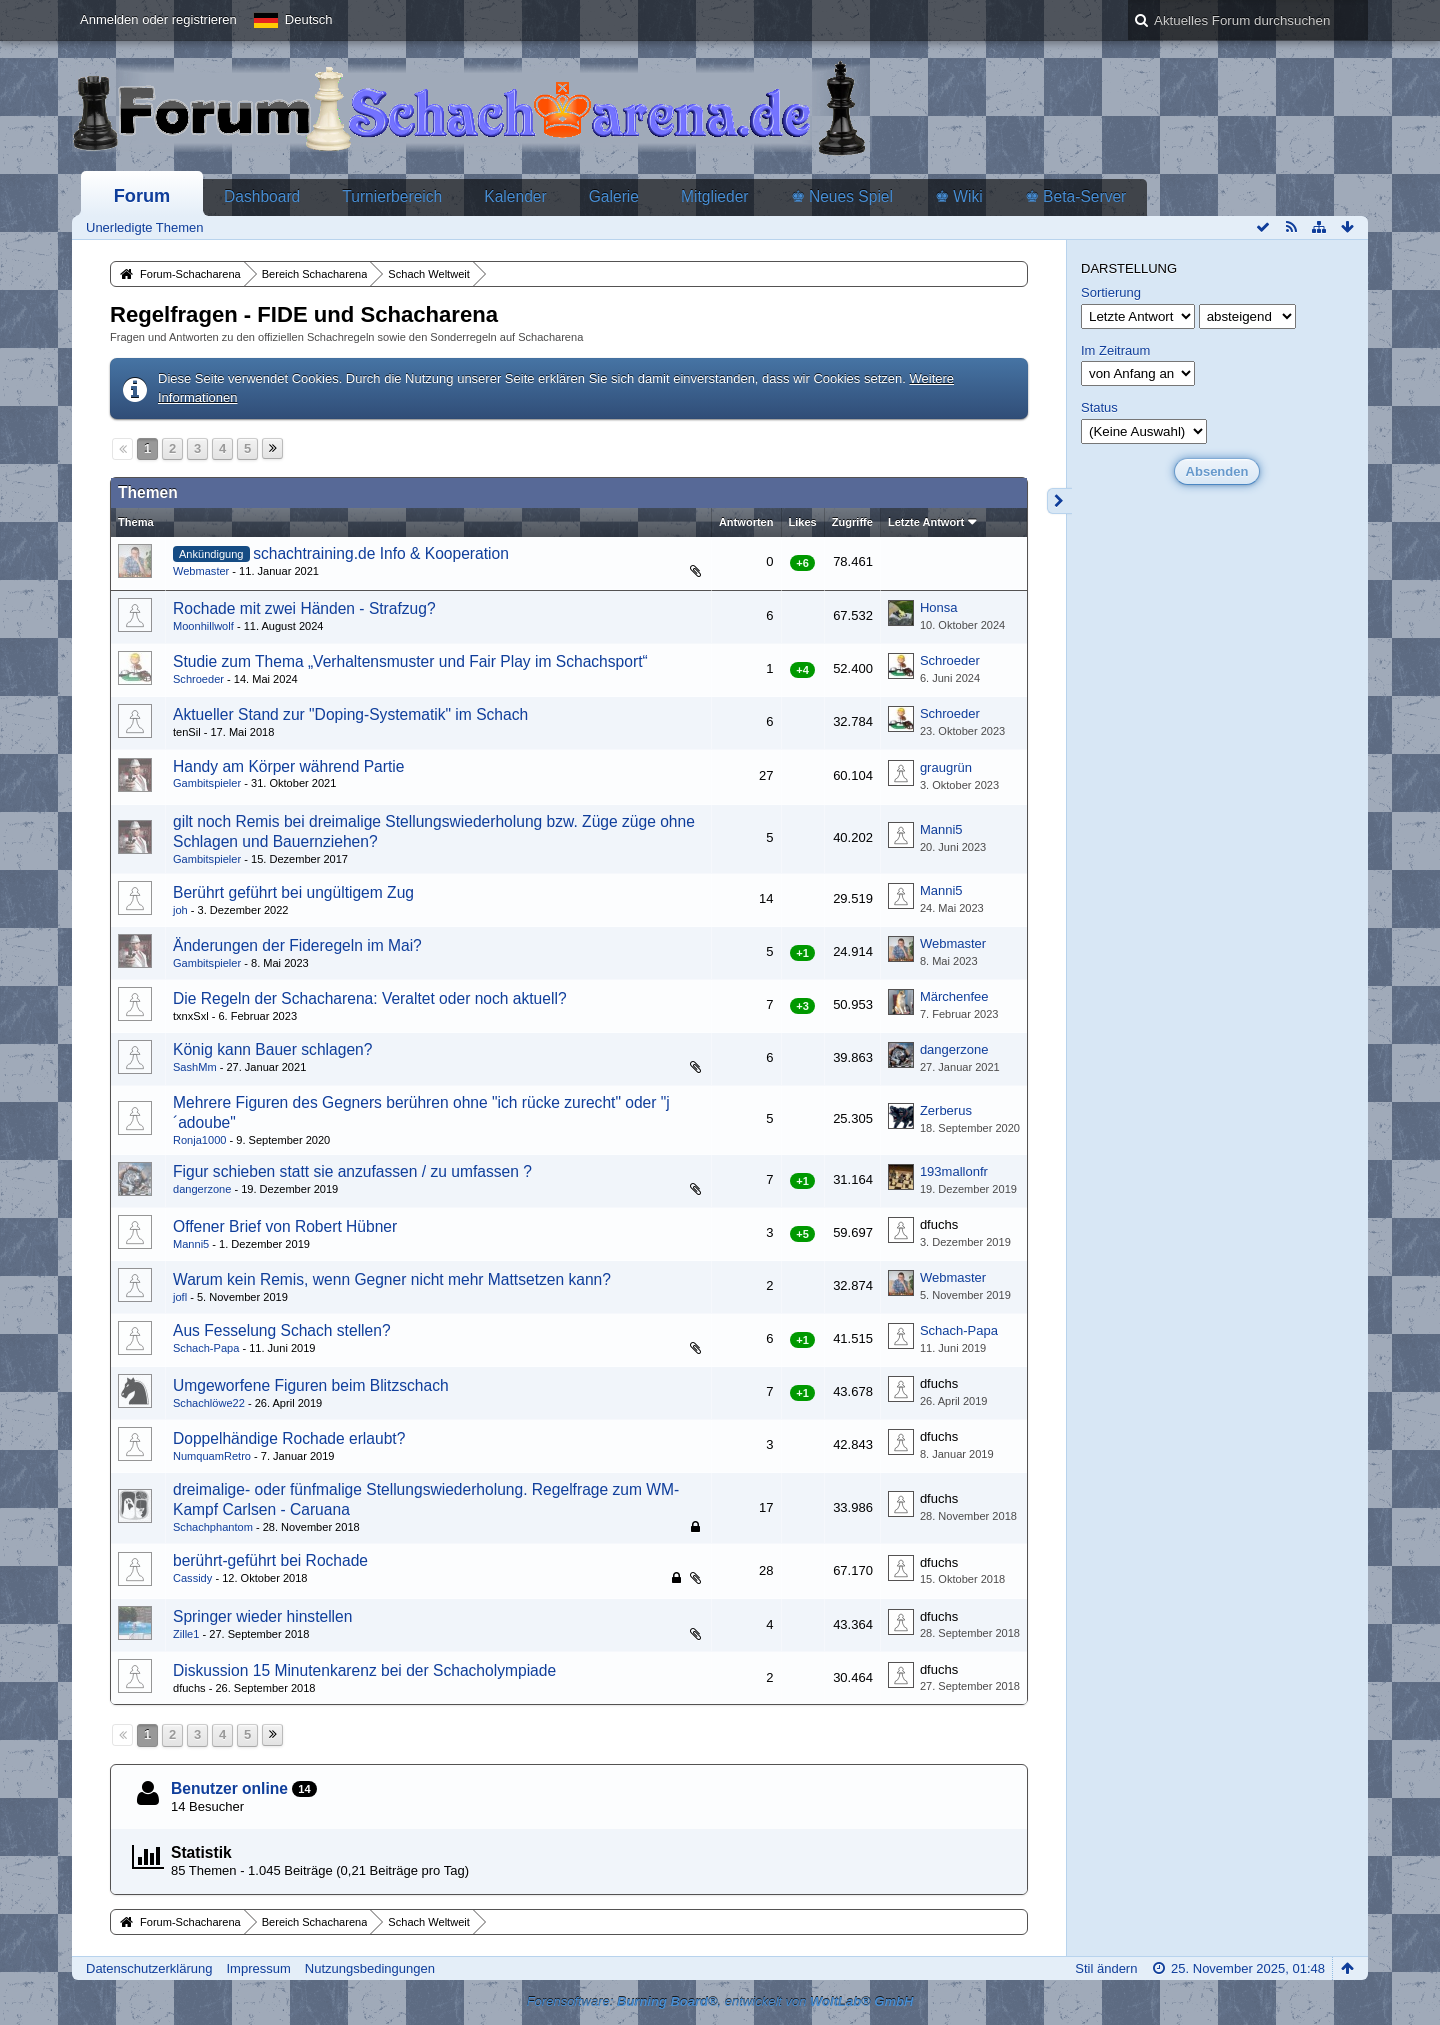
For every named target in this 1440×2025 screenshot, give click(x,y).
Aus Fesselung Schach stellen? (282, 1330)
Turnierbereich (392, 196)
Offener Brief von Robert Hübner (285, 1226)
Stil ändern (1106, 1968)
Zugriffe (852, 522)
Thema (136, 522)
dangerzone (954, 1049)
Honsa (939, 607)
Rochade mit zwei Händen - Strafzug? (304, 608)
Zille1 (186, 1634)
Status (1099, 407)
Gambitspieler (207, 783)
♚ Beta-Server (1076, 196)
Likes (803, 522)
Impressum (258, 1968)
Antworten (746, 522)
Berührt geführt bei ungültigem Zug (293, 892)
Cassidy (192, 1578)
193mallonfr (954, 1171)
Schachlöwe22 (209, 1403)
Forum (142, 196)
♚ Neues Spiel (842, 196)
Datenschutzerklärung (149, 1968)
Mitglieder (715, 196)
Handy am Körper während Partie (288, 766)
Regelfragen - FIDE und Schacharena (304, 314)
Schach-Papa (206, 1348)
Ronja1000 (199, 1140)
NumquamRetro (212, 1456)
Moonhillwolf (203, 626)
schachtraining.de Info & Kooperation (381, 553)
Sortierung (1111, 292)
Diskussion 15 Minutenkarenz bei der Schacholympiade (364, 1670)
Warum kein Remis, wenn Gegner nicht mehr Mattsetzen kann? (392, 1279)
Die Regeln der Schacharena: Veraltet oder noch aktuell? (370, 998)
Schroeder (198, 679)
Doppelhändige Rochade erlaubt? (289, 1438)
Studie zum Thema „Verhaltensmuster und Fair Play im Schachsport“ (410, 661)
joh (180, 910)
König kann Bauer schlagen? (272, 1049)
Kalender (515, 196)
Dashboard (262, 196)
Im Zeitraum (1115, 350)
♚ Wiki (959, 196)
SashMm (195, 1067)
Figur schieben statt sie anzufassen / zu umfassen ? (352, 1171)
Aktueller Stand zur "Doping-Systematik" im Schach (350, 714)
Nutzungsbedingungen (370, 1968)
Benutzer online (229, 1788)
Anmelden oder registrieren (158, 19)
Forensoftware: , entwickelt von (720, 2001)
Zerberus (946, 1110)
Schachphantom (213, 1527)
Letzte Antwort (926, 522)
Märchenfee (954, 996)
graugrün (946, 767)
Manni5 (941, 829)
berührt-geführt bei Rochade (270, 1560)
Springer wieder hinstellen (262, 1616)
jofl (180, 1297)
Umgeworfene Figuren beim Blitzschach (311, 1385)
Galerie (614, 196)
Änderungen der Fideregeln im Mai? (297, 945)
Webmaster (201, 571)
